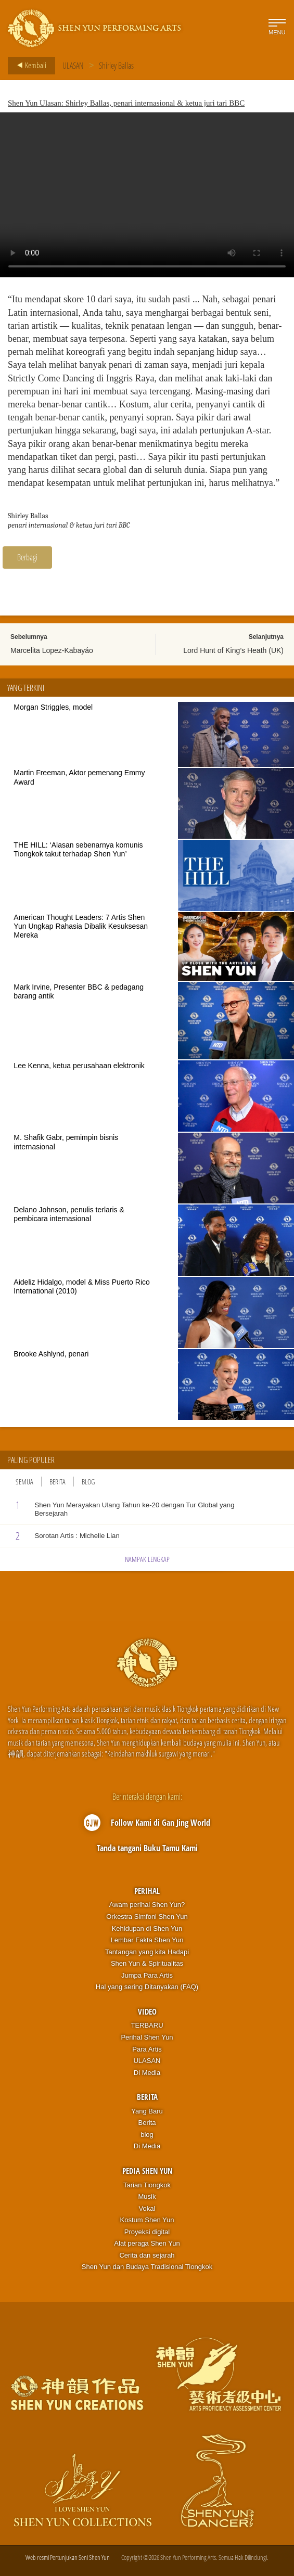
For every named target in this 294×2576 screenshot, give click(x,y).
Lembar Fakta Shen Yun (147, 1940)
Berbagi (27, 557)
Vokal (147, 2208)
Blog (88, 1481)
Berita (57, 1481)
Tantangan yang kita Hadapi (147, 1952)
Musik (147, 2196)
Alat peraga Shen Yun (147, 2243)
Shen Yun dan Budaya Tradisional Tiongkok (147, 2267)
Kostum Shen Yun (147, 2220)
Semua (24, 1481)
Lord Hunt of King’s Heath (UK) (233, 650)
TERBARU (147, 2025)
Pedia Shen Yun (147, 2170)
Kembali (28, 65)
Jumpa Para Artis (147, 1975)
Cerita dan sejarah (146, 2255)
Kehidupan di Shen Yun (147, 1928)
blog (147, 2134)
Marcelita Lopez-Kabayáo (51, 650)
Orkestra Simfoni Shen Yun (147, 1916)
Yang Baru (146, 2111)
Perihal (147, 1891)
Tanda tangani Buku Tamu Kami (147, 1848)
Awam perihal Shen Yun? (147, 1904)
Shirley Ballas (116, 65)
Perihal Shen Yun (147, 2037)
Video (147, 2011)
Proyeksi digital (147, 2232)
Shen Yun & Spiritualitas (147, 1963)
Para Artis (146, 2049)
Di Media (147, 2073)
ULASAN (73, 65)
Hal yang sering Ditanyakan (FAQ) (147, 1987)
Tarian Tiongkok (147, 2185)
